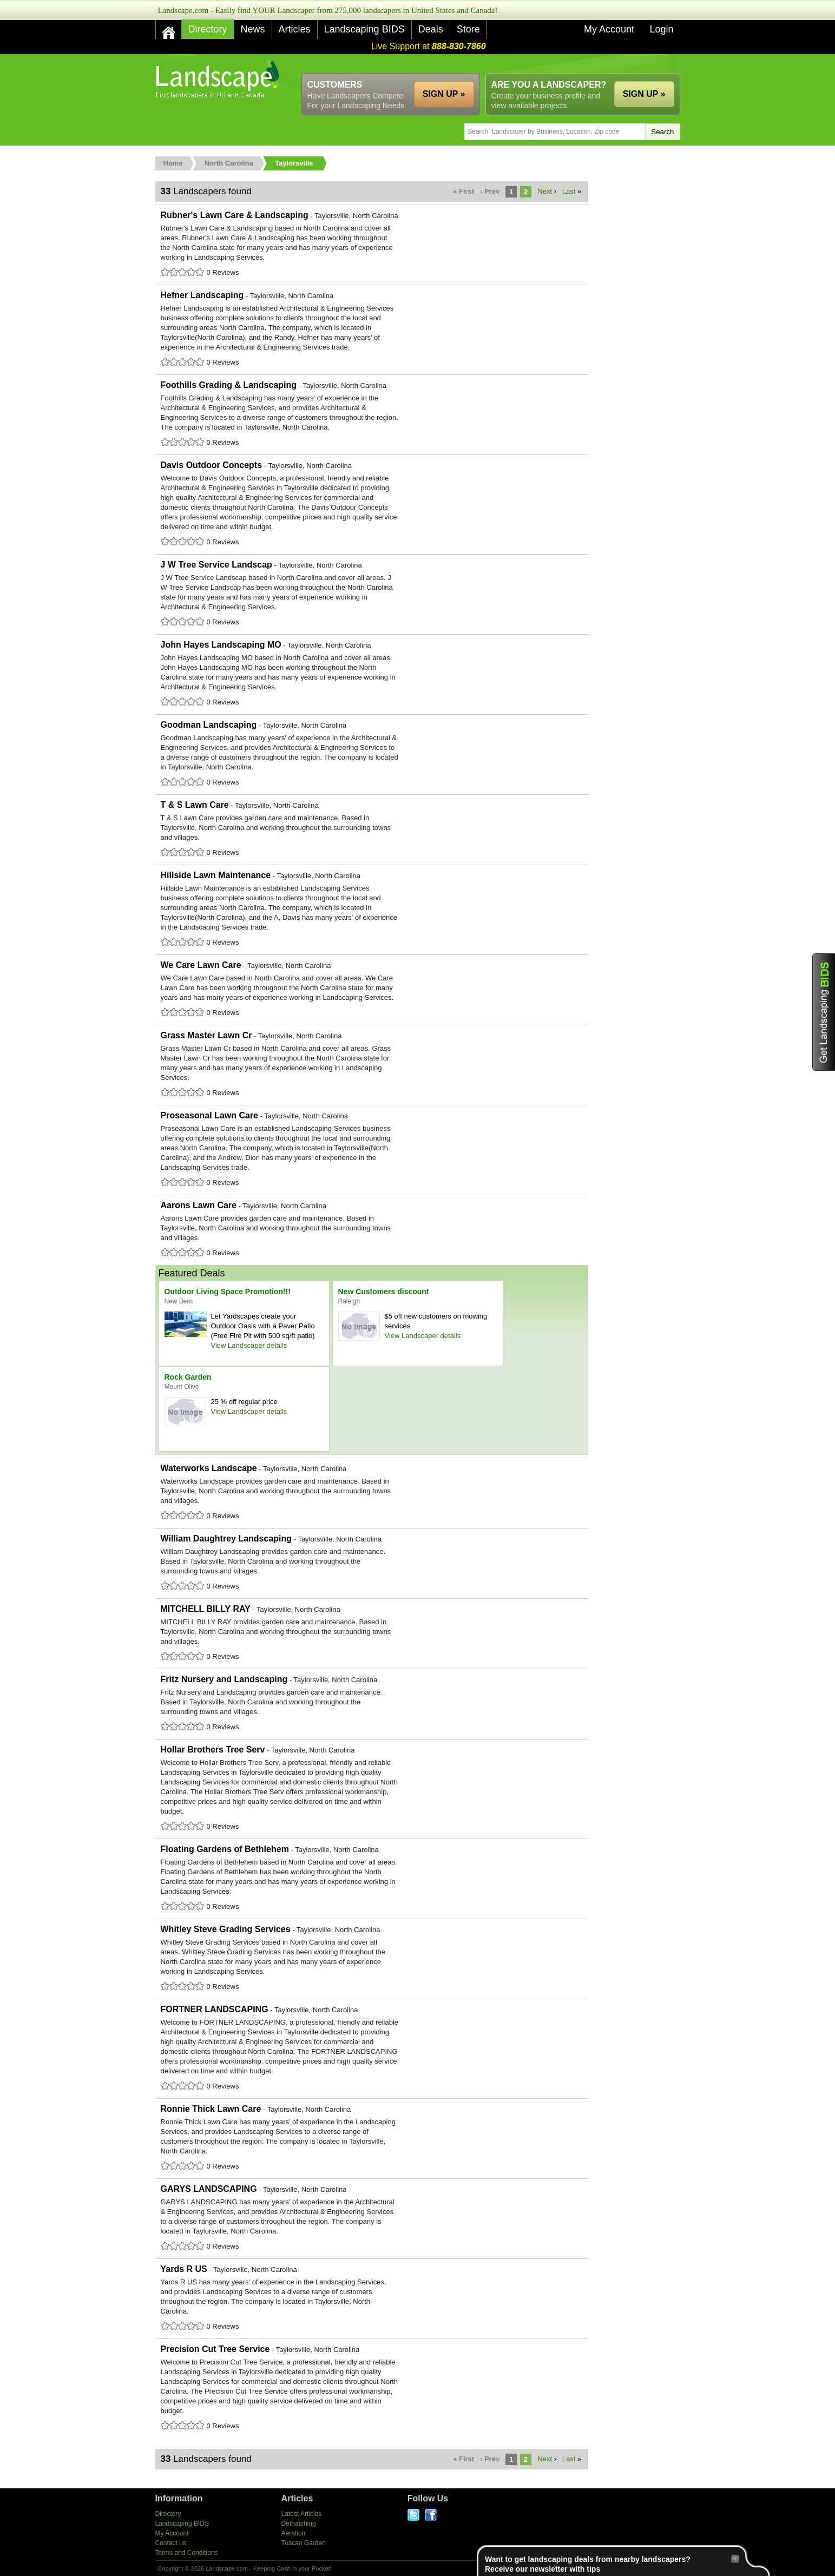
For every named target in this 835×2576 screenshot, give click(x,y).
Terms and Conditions (186, 2553)
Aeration (293, 2533)
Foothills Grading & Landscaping (371, 414)
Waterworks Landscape (371, 1492)
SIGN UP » (644, 93)
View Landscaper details (249, 1345)
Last (569, 191)
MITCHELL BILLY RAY (371, 1633)
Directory (207, 29)
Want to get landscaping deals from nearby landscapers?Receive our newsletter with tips (612, 2563)
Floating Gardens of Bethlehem (371, 1878)
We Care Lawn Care (371, 989)
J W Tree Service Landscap (371, 594)
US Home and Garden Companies (218, 79)
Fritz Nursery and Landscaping (371, 1703)
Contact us (170, 2543)
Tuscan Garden (303, 2543)
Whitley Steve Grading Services (371, 1958)
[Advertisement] (483, 64)
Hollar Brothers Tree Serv (371, 1789)
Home (173, 163)
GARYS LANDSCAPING (371, 2218)
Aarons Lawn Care (371, 1229)
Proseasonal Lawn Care (371, 1149)
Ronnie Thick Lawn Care (371, 2138)
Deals (430, 29)
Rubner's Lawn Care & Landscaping (371, 244)
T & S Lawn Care (371, 829)
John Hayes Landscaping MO (371, 674)
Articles (295, 29)
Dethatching (298, 2523)
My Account (609, 29)
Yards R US (371, 2298)
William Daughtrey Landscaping (371, 1563)
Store (468, 29)
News (253, 29)
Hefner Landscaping (371, 329)
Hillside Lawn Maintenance (371, 909)
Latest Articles (301, 2514)
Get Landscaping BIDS (823, 1012)
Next (544, 191)
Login (661, 29)
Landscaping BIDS (364, 29)
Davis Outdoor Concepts (371, 504)
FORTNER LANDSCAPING (371, 2048)
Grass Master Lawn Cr (371, 1064)
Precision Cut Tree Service (371, 2388)
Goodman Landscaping (371, 754)
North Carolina (229, 163)
